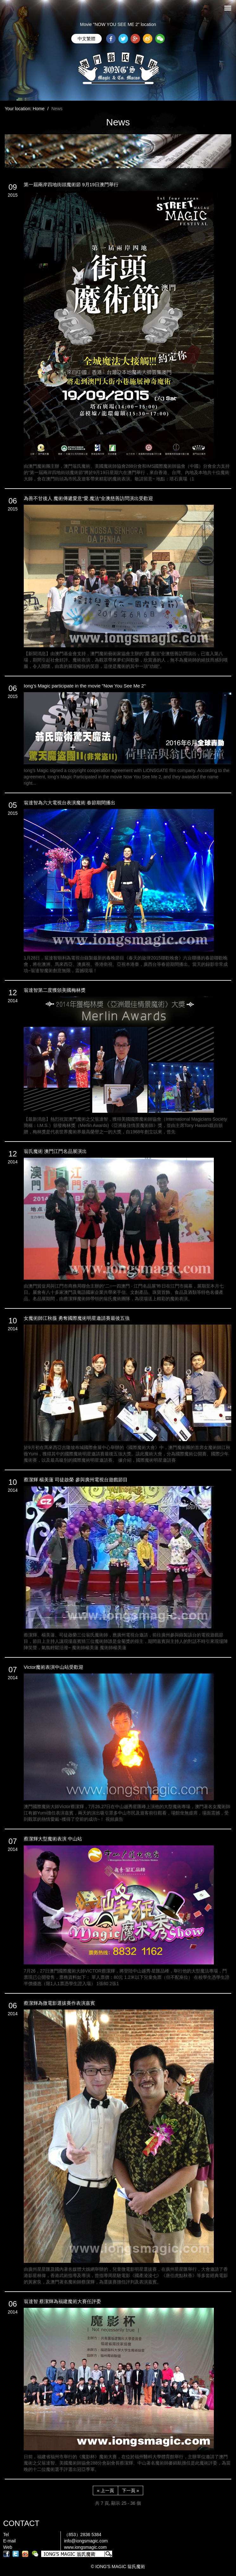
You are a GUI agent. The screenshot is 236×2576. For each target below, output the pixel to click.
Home (38, 108)
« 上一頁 (105, 2490)
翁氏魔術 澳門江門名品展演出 (55, 1151)
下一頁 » (130, 2490)
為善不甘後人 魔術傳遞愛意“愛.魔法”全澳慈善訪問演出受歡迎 (88, 498)
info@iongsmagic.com (86, 2540)
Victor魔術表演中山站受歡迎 (53, 1667)
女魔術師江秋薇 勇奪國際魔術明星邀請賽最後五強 (77, 1318)
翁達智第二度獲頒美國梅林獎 (55, 990)
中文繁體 (86, 38)
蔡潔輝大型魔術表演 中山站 (53, 1838)
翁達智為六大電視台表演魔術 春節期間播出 (69, 802)
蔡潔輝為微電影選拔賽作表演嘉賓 (59, 2003)
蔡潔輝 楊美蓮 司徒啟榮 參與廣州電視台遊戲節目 (76, 1479)
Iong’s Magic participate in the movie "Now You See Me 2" (85, 685)
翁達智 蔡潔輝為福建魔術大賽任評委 (62, 2301)
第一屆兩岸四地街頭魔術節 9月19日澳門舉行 (71, 184)
